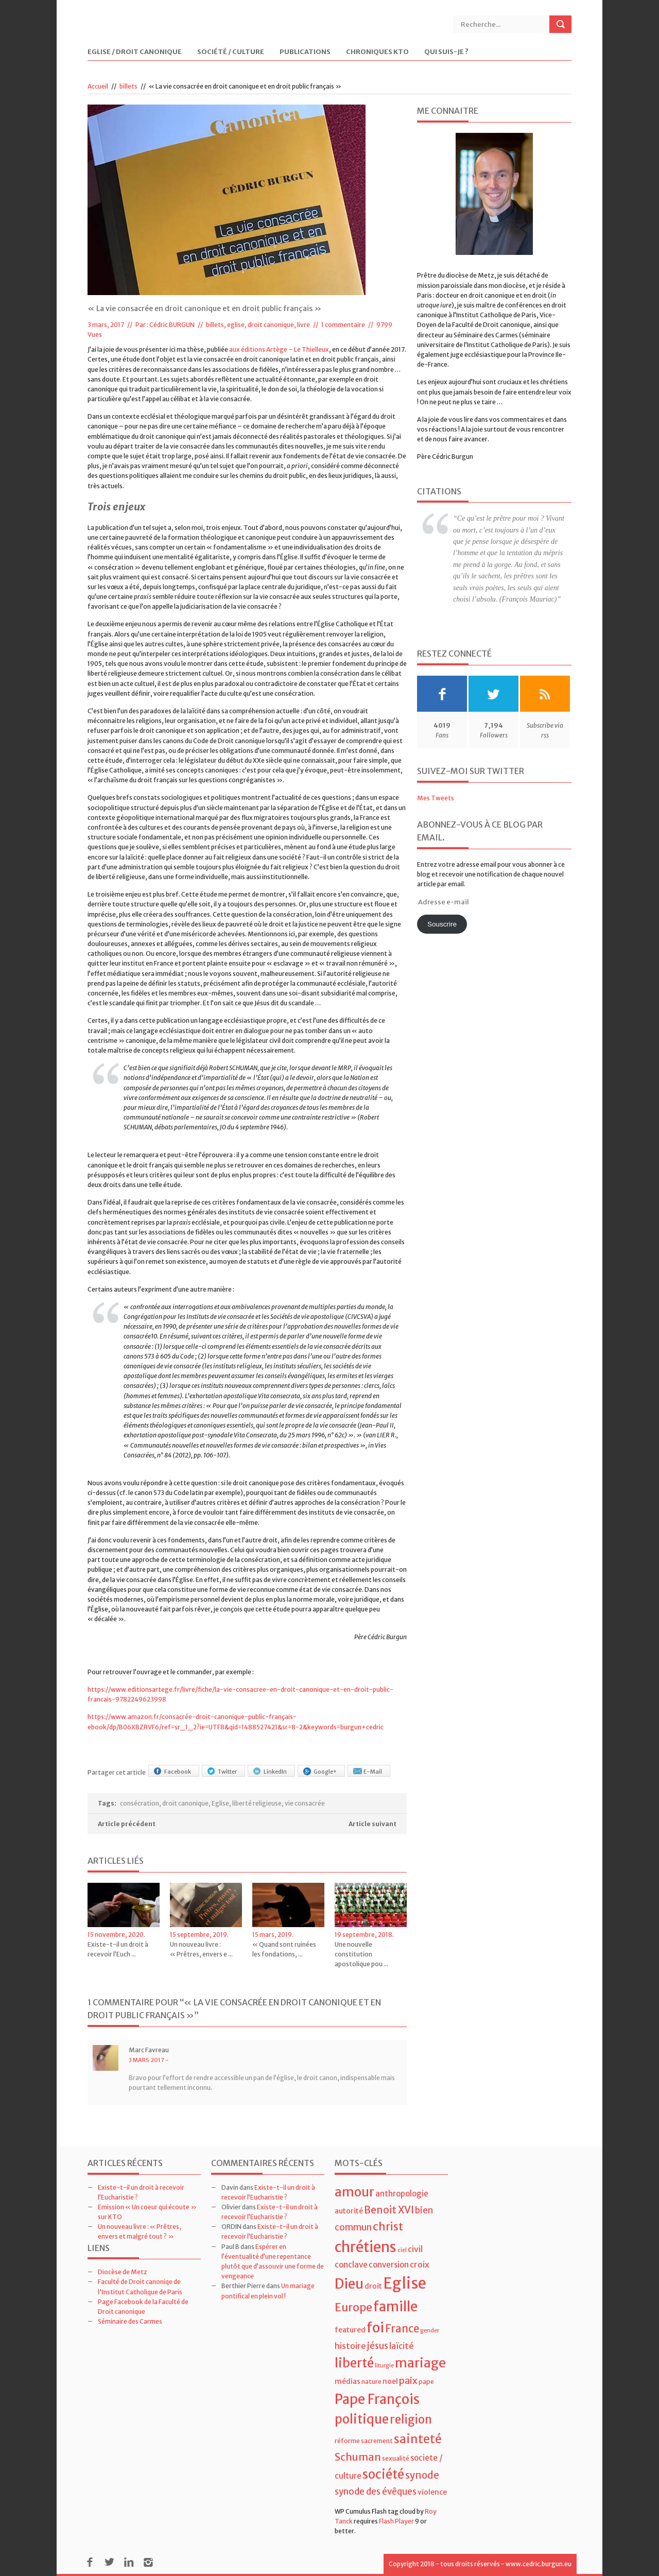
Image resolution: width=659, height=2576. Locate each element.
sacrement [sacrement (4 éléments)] (377, 2441)
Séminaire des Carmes (130, 2321)
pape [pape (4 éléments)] (426, 2381)
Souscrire (442, 924)
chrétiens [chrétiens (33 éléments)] (365, 2247)
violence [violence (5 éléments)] (432, 2492)
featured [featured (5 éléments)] (350, 2329)
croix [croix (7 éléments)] (419, 2264)
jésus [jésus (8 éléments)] (377, 2345)
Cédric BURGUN (172, 325)
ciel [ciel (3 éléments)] (402, 2250)
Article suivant (372, 1824)
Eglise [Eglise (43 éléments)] (404, 2283)
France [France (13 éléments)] (402, 2328)
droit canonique (185, 1803)
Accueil (98, 86)
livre (303, 325)
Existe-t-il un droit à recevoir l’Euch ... (118, 1949)
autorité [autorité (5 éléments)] (349, 2211)
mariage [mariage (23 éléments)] (420, 2363)
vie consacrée (305, 1803)
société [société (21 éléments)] (383, 2474)
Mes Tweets (435, 798)
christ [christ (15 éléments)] (388, 2227)
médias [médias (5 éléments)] (347, 2381)
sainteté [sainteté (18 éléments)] (418, 2438)
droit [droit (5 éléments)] (373, 2286)
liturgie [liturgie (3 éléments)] (384, 2365)
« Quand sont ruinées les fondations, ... (284, 1949)
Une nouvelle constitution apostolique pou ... (361, 1954)
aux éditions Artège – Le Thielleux (279, 349)
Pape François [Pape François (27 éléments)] (377, 2399)
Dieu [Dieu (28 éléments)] (349, 2283)
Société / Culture (230, 52)
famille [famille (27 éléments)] (395, 2306)
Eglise (220, 1803)
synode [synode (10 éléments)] (422, 2475)
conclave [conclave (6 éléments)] (351, 2265)
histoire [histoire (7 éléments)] (350, 2346)
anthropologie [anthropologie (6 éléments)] (401, 2194)
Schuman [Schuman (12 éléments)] (358, 2456)
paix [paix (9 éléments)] (408, 2380)
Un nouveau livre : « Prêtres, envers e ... (201, 1949)
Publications (305, 52)
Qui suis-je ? (446, 52)
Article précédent (126, 1824)
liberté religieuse (257, 1803)
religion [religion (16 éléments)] (411, 2419)
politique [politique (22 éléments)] (362, 2419)
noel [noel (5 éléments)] (390, 2381)
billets (128, 86)
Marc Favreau (149, 2050)
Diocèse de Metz (122, 2272)
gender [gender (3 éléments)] (429, 2330)
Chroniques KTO (377, 52)
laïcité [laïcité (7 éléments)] (401, 2346)
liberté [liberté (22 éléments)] (354, 2363)
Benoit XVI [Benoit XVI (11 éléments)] (389, 2210)
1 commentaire (343, 325)
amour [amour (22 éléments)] (354, 2192)
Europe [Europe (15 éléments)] (353, 2307)
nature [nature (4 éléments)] (371, 2381)
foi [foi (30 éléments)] (375, 2327)
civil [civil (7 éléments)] (415, 2249)
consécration (139, 1803)
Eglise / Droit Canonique (135, 52)
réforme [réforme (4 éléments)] (347, 2441)
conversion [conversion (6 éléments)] (389, 2265)
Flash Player (396, 2521)
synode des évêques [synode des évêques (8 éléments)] (376, 2491)
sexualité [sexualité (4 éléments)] (395, 2458)
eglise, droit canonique (260, 325)
